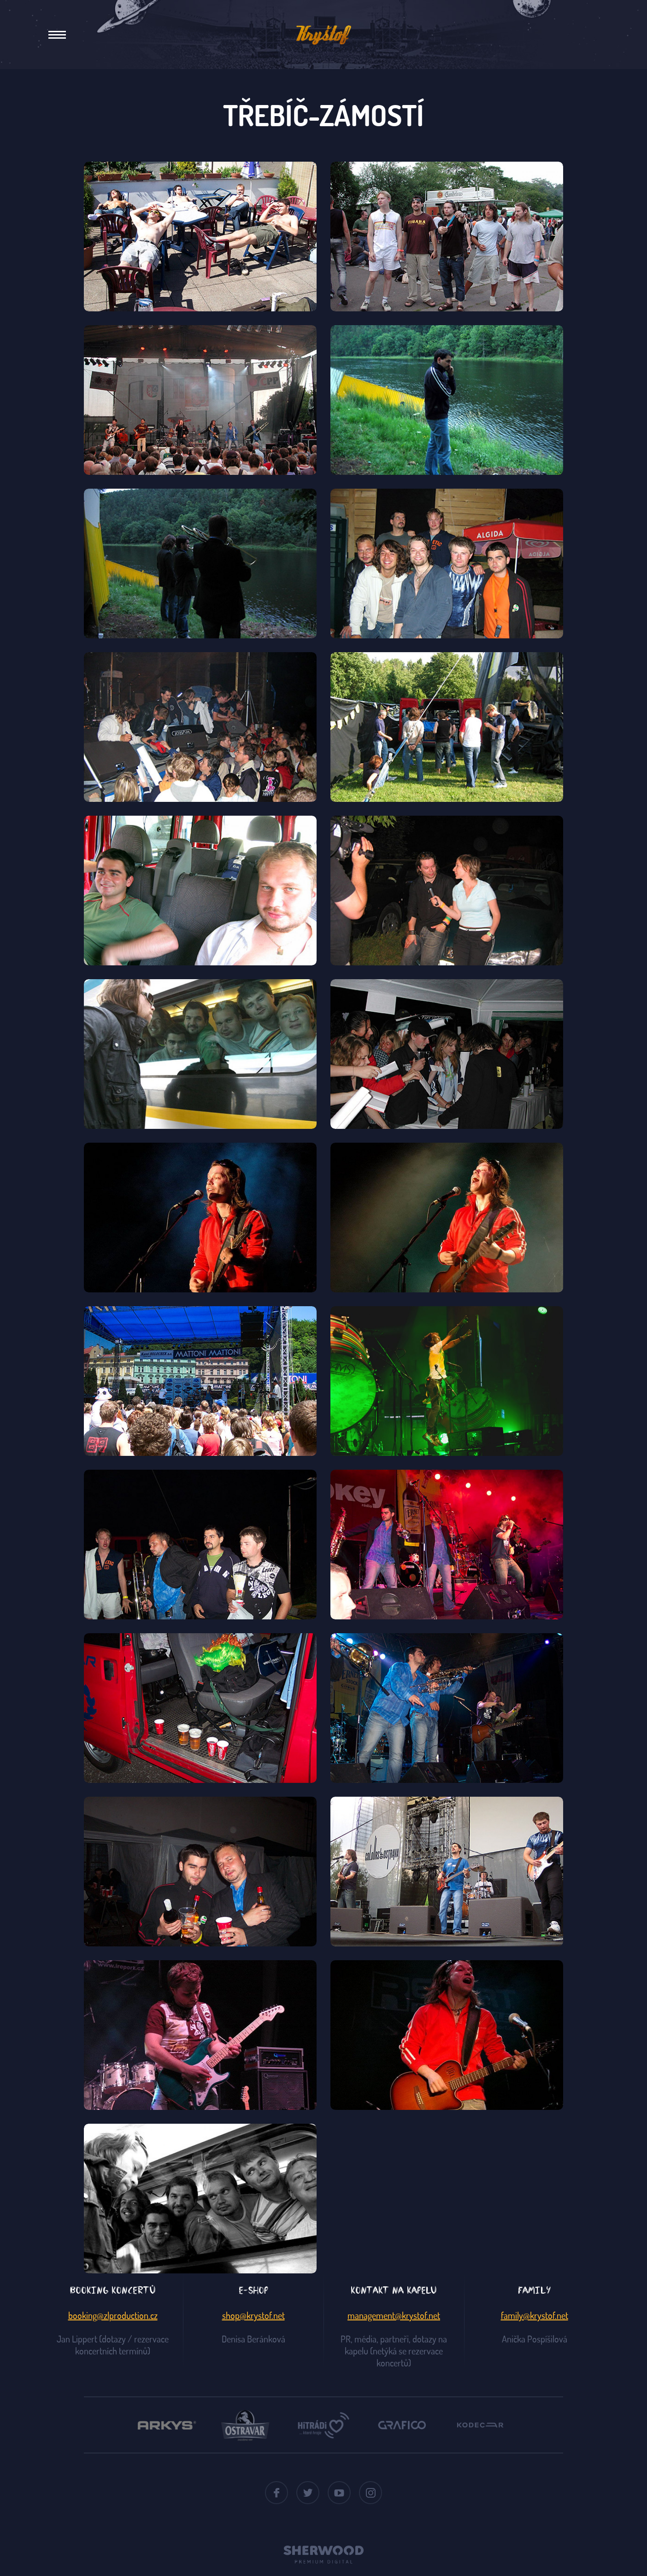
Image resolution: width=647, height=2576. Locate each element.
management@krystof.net (393, 2315)
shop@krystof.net (253, 2315)
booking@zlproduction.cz (113, 2315)
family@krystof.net (534, 2315)
